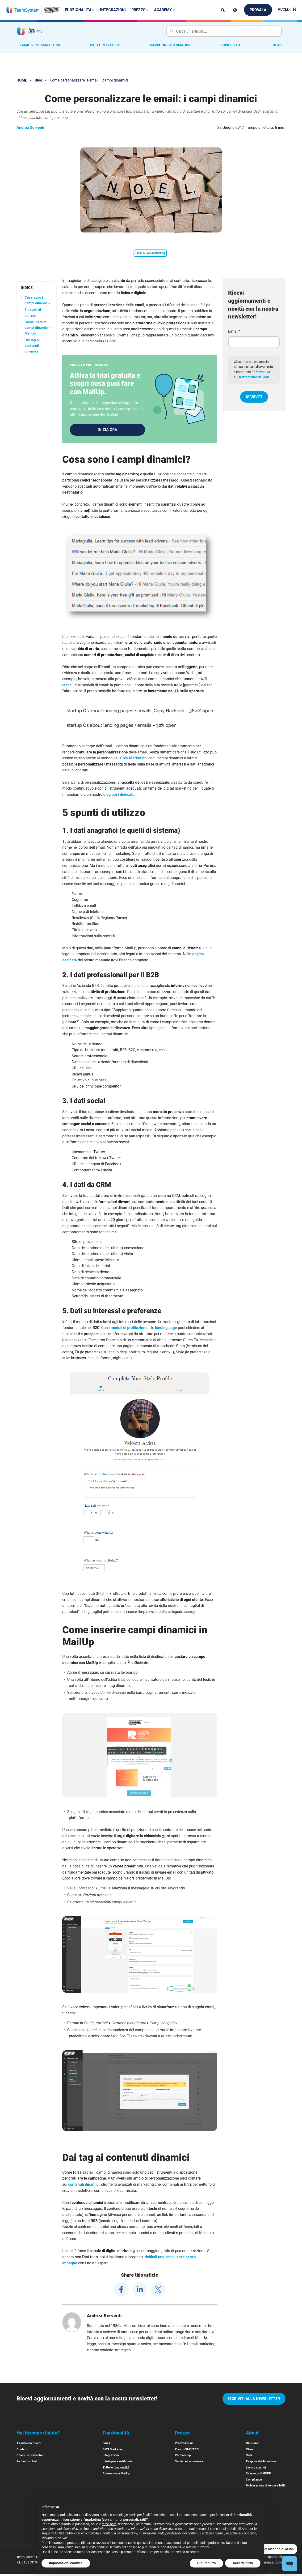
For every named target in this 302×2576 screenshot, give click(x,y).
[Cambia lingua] (235, 10)
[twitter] (158, 2291)
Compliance (254, 2481)
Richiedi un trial (27, 2463)
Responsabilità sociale (261, 2463)
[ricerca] (222, 10)
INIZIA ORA (107, 430)
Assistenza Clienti (29, 2445)
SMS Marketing (133, 760)
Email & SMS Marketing (40, 45)
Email (106, 2445)
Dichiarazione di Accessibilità (265, 2487)
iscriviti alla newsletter (254, 2400)
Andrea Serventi (30, 127)
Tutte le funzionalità (116, 2469)
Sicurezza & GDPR (258, 2475)
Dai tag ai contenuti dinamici (32, 345)
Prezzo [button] (141, 10)
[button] (36, 288)
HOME (22, 80)
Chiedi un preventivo (30, 2457)
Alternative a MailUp (116, 2475)
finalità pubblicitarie (69, 2533)
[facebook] (121, 2291)
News (277, 45)
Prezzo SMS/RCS (187, 2451)
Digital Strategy (105, 45)
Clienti (250, 2451)
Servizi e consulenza (189, 2463)
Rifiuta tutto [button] (206, 2563)
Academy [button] (166, 10)
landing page (166, 1329)
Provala (258, 10)
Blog (38, 80)
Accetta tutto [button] (243, 2563)
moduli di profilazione (129, 1329)
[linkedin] (139, 2291)
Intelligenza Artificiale (117, 2463)
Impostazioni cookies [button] (66, 2563)
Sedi (249, 2457)
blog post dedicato (118, 796)
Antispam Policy (273, 2559)
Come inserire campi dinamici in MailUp (38, 327)
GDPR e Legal (231, 45)
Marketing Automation (170, 45)
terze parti (109, 2524)
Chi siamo (252, 2445)
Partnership (183, 2457)
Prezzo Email (184, 2445)
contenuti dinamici (83, 2186)
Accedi (287, 9)
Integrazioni (115, 10)
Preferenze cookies (271, 2564)
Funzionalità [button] (81, 10)
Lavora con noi (256, 2469)
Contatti (22, 2451)
